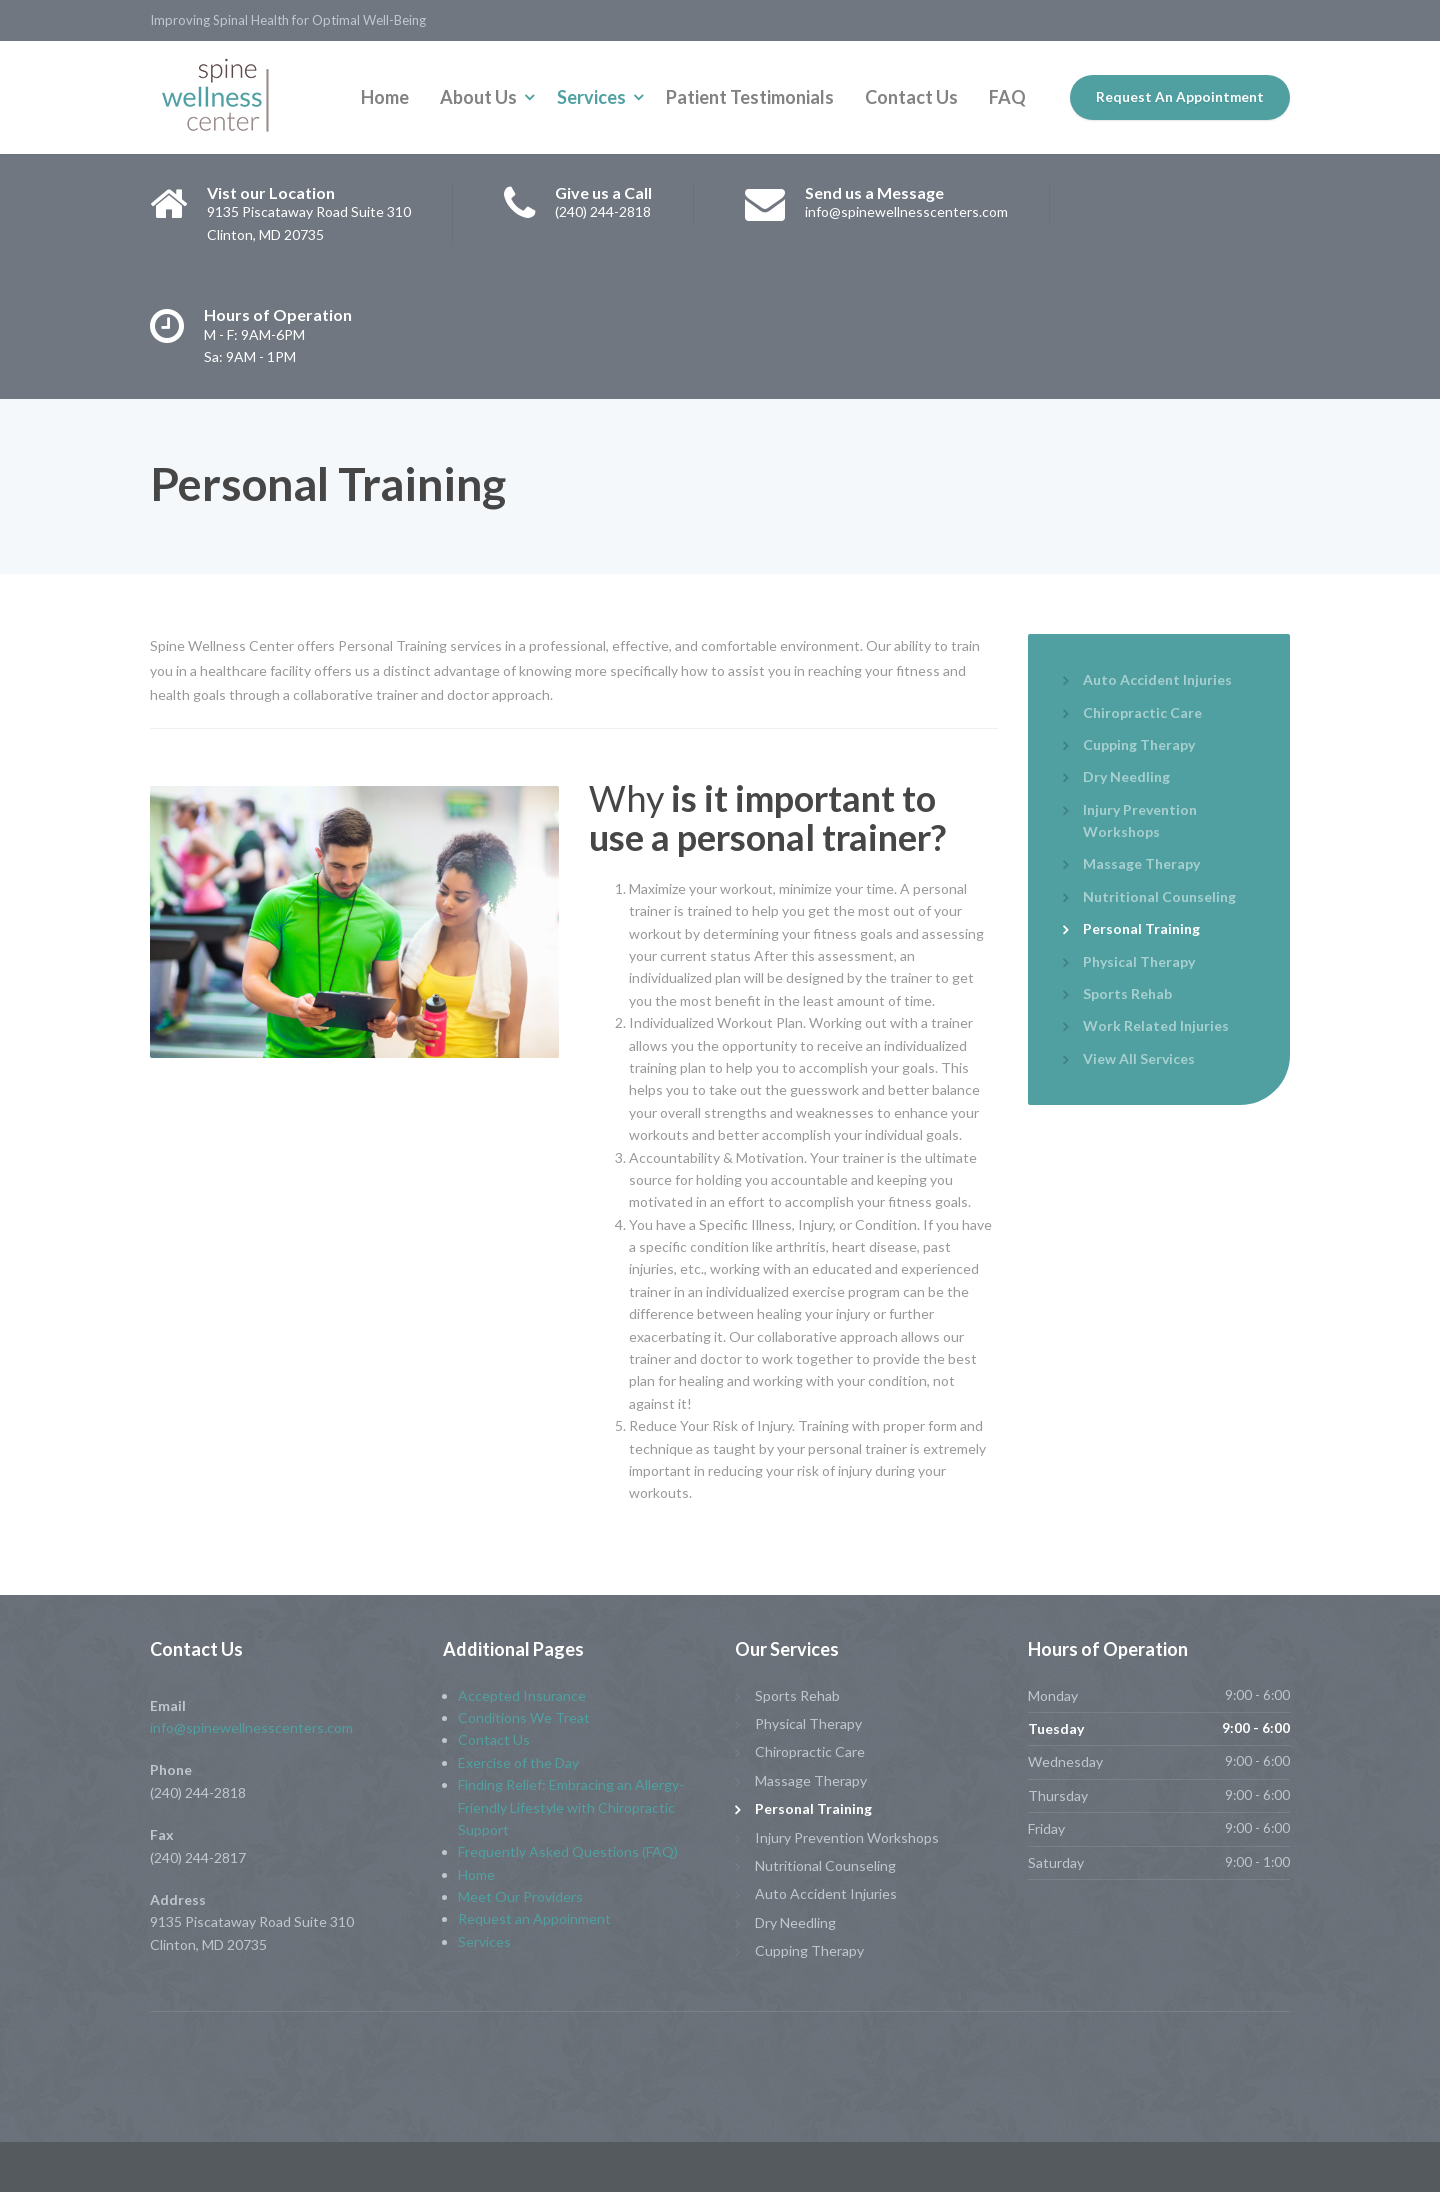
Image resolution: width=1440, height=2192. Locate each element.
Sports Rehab (1127, 993)
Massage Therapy (1141, 863)
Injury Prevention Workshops (1140, 820)
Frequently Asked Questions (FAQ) (568, 1851)
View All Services (1139, 1058)
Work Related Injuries (1156, 1025)
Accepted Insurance (522, 1695)
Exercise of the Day (518, 1762)
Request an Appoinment (534, 1918)
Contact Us (911, 97)
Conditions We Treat (524, 1717)
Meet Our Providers (520, 1896)
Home (385, 97)
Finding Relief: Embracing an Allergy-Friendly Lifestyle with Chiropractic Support (571, 1807)
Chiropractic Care (1142, 712)
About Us (478, 97)
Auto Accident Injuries (1157, 679)
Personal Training (1141, 928)
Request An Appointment (1180, 97)
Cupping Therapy (1139, 744)
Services (591, 97)
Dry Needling (1126, 776)
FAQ (1007, 97)
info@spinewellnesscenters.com (251, 1727)
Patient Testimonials (750, 97)
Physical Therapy (1139, 961)
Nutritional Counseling (1159, 896)
